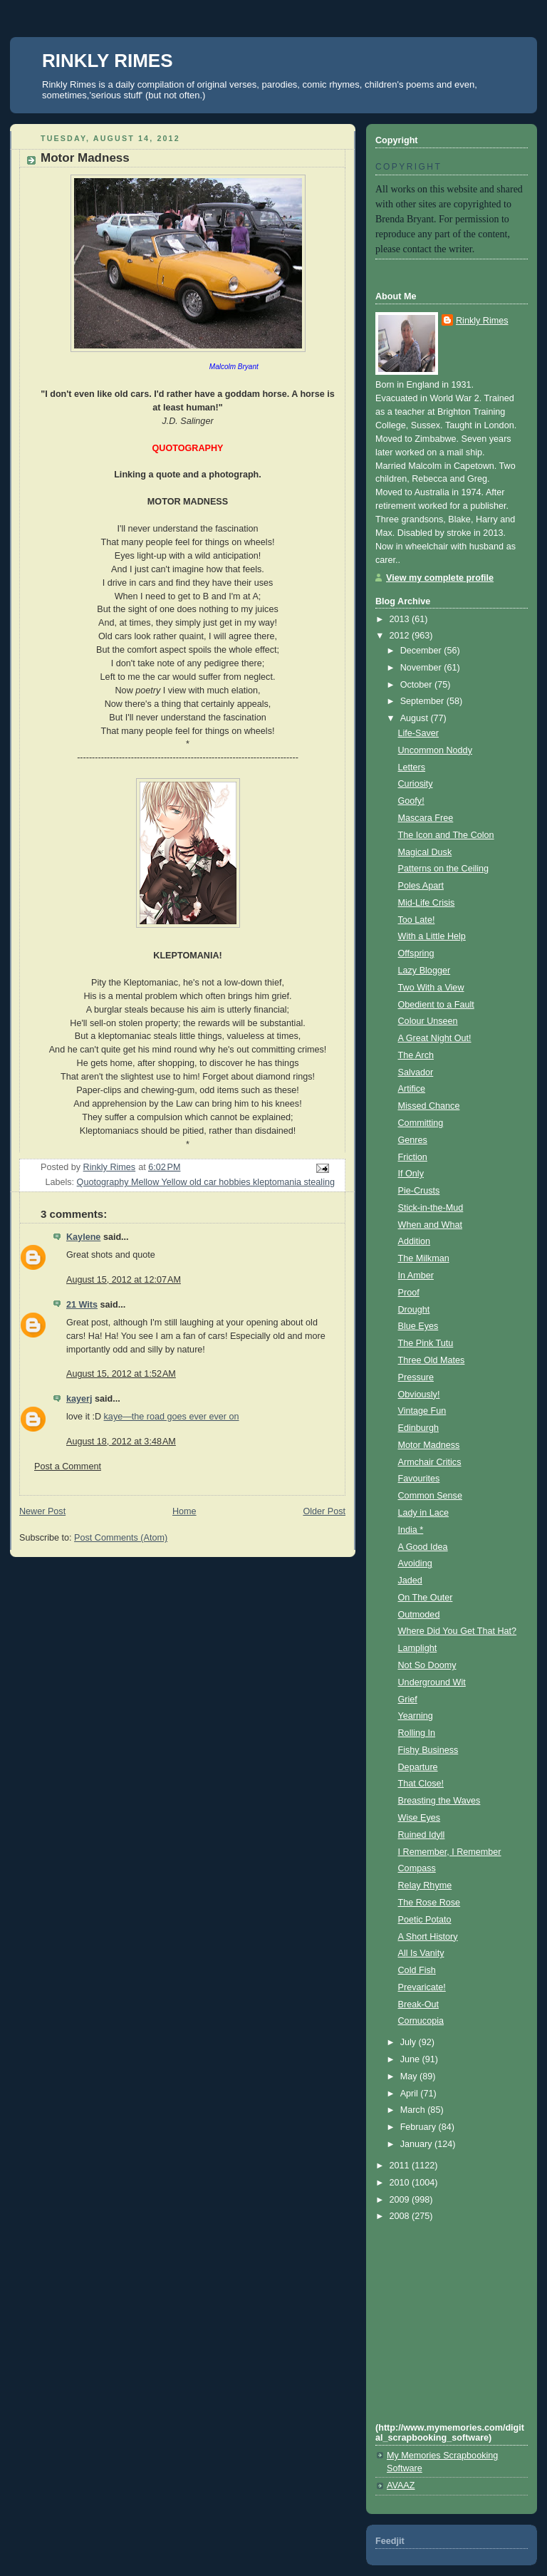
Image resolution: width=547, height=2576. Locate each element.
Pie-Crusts (419, 1191)
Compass (417, 1868)
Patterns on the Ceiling (443, 869)
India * (411, 1530)
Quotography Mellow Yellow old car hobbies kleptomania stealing (206, 1182)
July (409, 2042)
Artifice (412, 1089)
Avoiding (415, 1563)
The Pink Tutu (426, 1343)
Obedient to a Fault (436, 1005)
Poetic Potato (425, 1920)
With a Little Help (432, 936)
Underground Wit (432, 1682)
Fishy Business (428, 1750)
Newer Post (42, 1511)
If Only (411, 1174)
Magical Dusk (425, 852)
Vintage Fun (422, 1411)
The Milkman (423, 1258)
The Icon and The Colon (446, 835)
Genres (412, 1140)
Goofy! (411, 801)
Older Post (324, 1511)
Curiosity (415, 784)
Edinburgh (418, 1428)
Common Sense (430, 1496)
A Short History (428, 1937)
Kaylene (83, 1237)
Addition (414, 1241)
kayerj (79, 1399)
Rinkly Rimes (482, 321)
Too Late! (416, 920)
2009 (401, 2200)
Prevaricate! (422, 1987)
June (411, 2059)
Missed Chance (429, 1106)
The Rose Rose (429, 1903)
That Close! (421, 1784)
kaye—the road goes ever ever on (171, 1417)
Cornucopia (421, 2021)
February (419, 2127)
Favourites (419, 1479)
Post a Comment (67, 1466)
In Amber (416, 1276)
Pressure (416, 1377)
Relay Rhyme (425, 1885)
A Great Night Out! (435, 1038)
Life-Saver (418, 733)
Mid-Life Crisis (426, 903)
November (422, 668)
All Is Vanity (421, 1953)
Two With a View (431, 988)
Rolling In (417, 1733)
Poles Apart (421, 886)
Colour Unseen (428, 1021)
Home (184, 1511)
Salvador (416, 1072)
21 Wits (82, 1305)
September (423, 701)
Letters (412, 767)
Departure (418, 1767)
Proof (409, 1293)
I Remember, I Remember (449, 1852)
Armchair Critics (430, 1462)
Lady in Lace (423, 1513)
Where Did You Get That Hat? (457, 1631)
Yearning (415, 1716)
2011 (401, 2166)
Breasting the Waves (439, 1801)
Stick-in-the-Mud (431, 1208)
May (410, 2076)
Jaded (410, 1581)
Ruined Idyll (421, 1835)
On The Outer (425, 1598)
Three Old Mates (431, 1360)
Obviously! (419, 1395)
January (417, 2144)
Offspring (416, 953)
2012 (401, 636)
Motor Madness (429, 1445)
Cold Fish (417, 1970)
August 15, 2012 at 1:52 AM (121, 1374)
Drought (414, 1310)
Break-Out (418, 2004)
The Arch (416, 1055)
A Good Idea (423, 1547)
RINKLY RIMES (107, 60)
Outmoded (419, 1615)
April (410, 2094)
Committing (421, 1123)
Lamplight (417, 1648)
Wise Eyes (419, 1818)
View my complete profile (440, 578)
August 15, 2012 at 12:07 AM (123, 1280)
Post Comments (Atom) (120, 1538)
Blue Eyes (418, 1326)
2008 (401, 2216)
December (422, 651)
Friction (412, 1157)
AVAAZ (401, 2485)
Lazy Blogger (424, 971)
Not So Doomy (427, 1665)
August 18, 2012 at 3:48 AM (121, 1442)
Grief (407, 1700)
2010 (401, 2183)
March (414, 2110)
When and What (430, 1225)
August (415, 718)
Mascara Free (426, 818)
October (417, 685)
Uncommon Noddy (435, 750)
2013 (401, 619)
